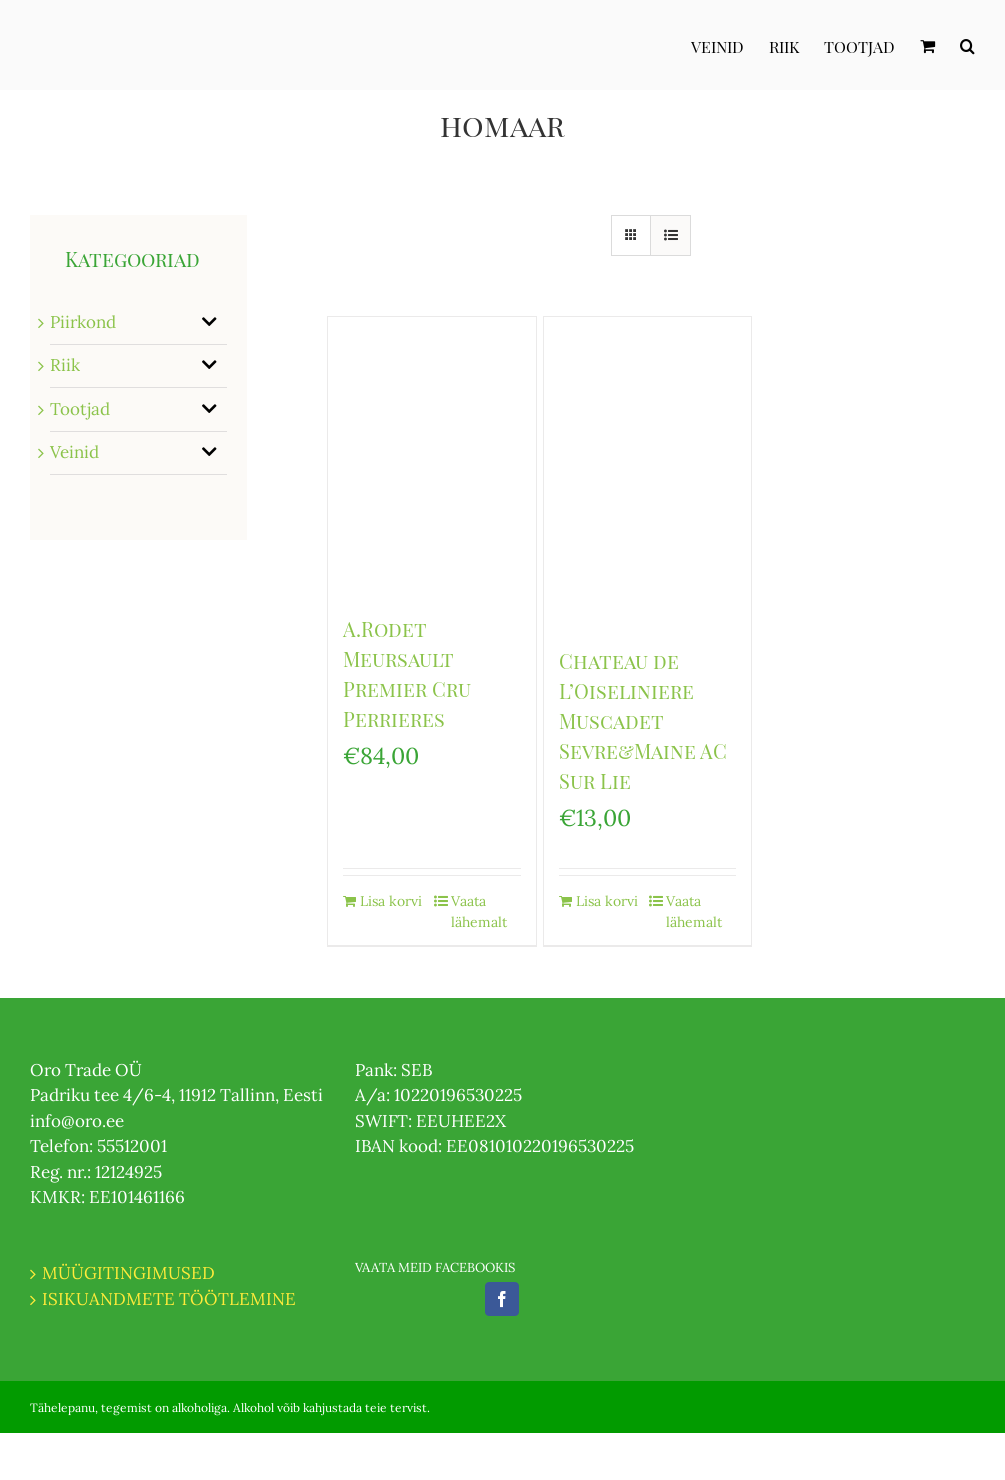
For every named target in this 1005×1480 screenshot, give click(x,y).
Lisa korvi (391, 901)
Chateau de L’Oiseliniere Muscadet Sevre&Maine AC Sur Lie (643, 720)
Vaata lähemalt (479, 911)
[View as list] (670, 235)
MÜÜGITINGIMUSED (128, 1273)
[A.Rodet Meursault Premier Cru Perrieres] (431, 455)
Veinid (74, 452)
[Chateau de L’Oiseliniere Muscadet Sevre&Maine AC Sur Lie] (647, 471)
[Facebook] (502, 1299)
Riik (65, 365)
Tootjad (80, 409)
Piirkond (83, 322)
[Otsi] (967, 45)
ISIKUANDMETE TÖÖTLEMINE (169, 1299)
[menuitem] (730, 45)
